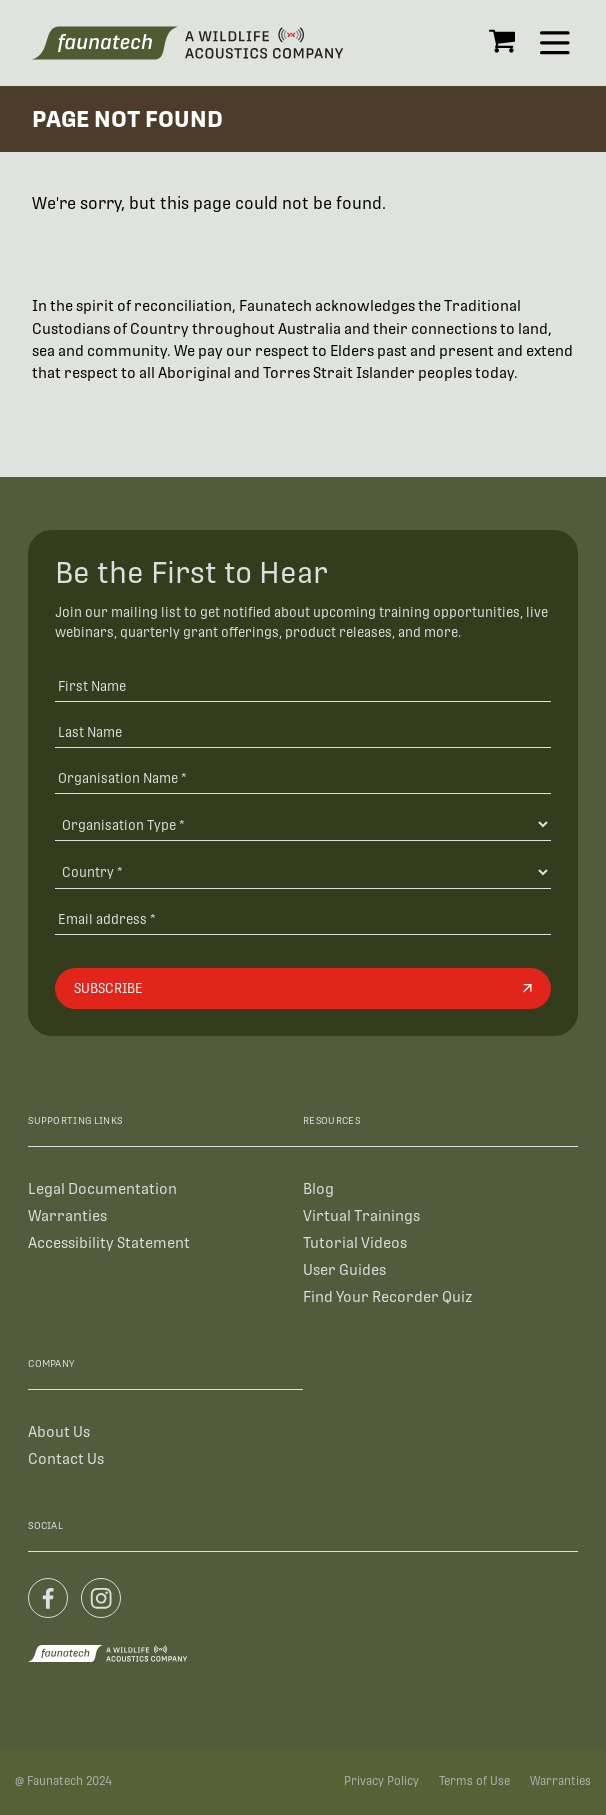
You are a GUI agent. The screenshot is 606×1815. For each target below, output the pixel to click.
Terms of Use (474, 1781)
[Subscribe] (303, 989)
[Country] (303, 872)
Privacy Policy (381, 1781)
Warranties (67, 1215)
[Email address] (303, 918)
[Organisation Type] (303, 824)
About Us (59, 1431)
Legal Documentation (102, 1188)
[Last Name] (303, 731)
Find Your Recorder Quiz (388, 1296)
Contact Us (66, 1458)
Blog (318, 1188)
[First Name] (303, 685)
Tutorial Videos (355, 1242)
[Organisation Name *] (303, 777)
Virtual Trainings (361, 1215)
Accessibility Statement (109, 1242)
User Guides (344, 1269)
